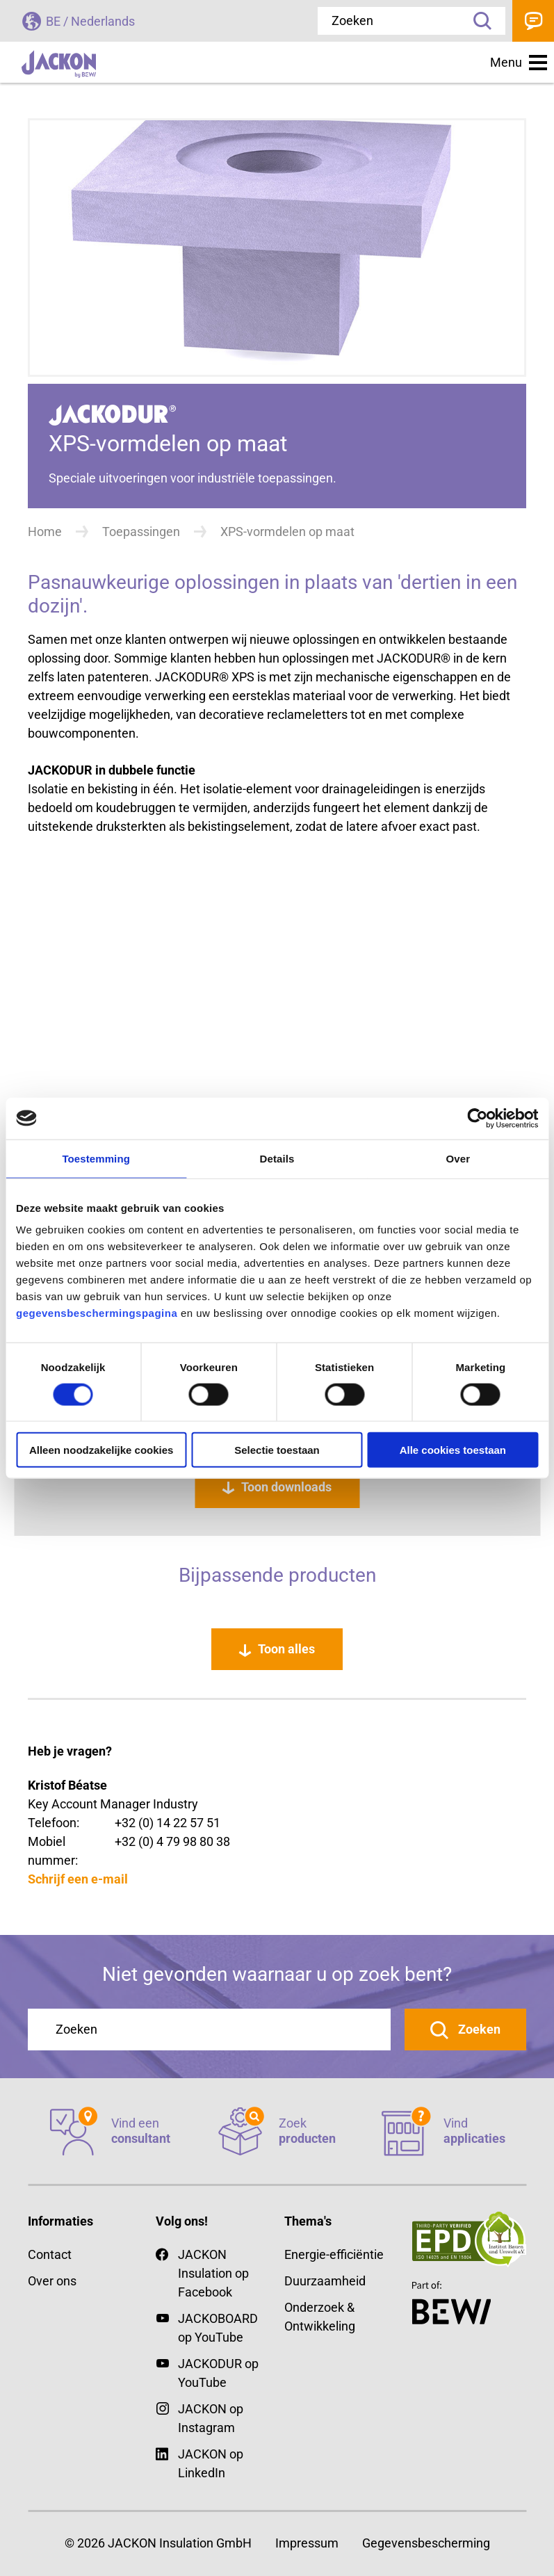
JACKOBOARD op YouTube (218, 2327)
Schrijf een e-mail (78, 1879)
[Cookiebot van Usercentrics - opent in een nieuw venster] (477, 1118)
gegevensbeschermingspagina (96, 1313)
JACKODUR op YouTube (218, 2373)
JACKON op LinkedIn (199, 2462)
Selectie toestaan (277, 1450)
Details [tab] (277, 1158)
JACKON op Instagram (210, 2418)
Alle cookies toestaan (453, 1450)
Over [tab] (458, 1158)
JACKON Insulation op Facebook (202, 2272)
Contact (533, 21)
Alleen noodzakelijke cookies (101, 1450)
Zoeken (477, 21)
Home (45, 531)
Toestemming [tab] (96, 1158)
